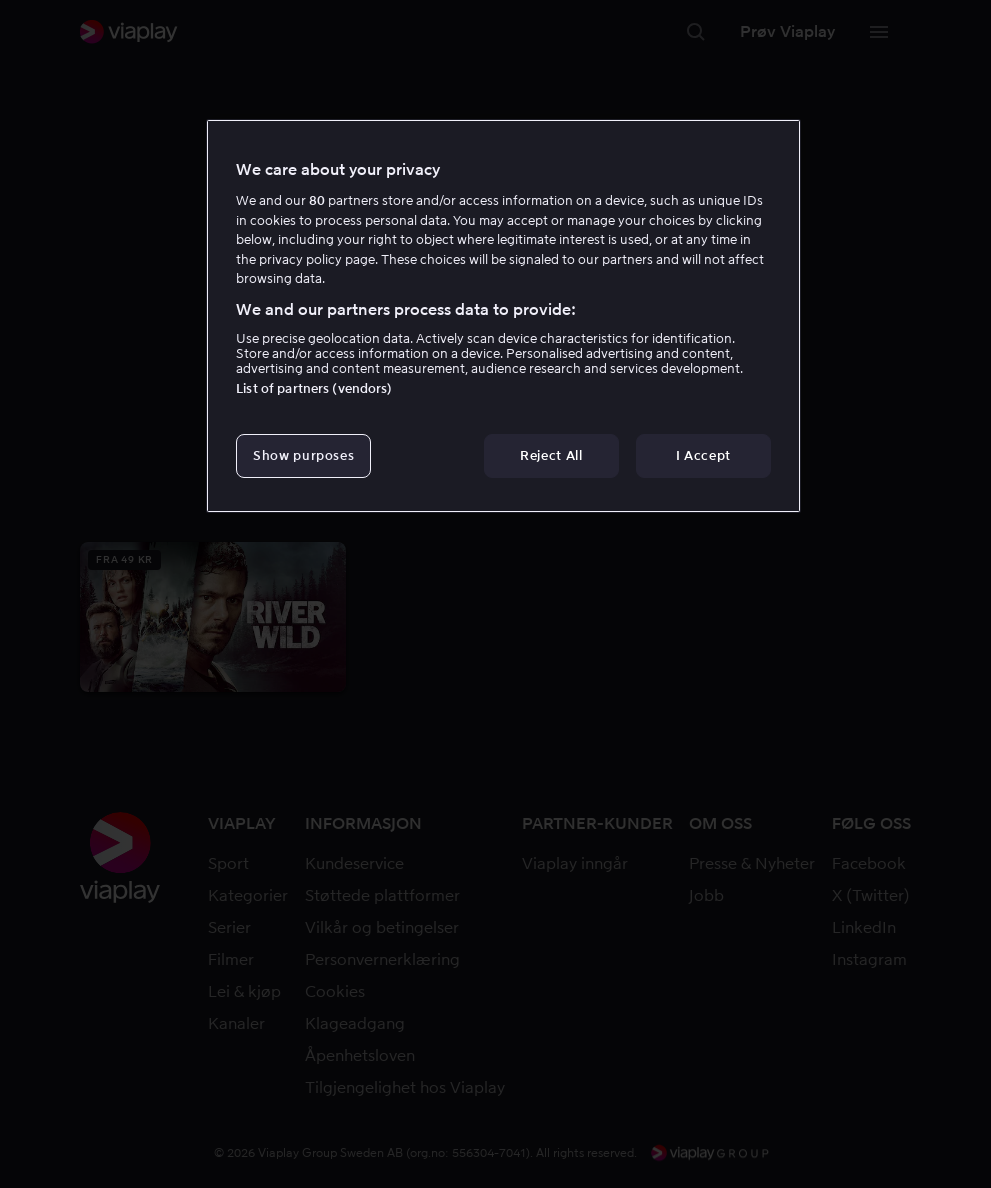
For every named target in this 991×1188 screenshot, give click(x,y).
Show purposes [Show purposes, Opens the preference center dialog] (303, 455)
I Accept (703, 455)
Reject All (551, 455)
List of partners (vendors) (314, 388)
